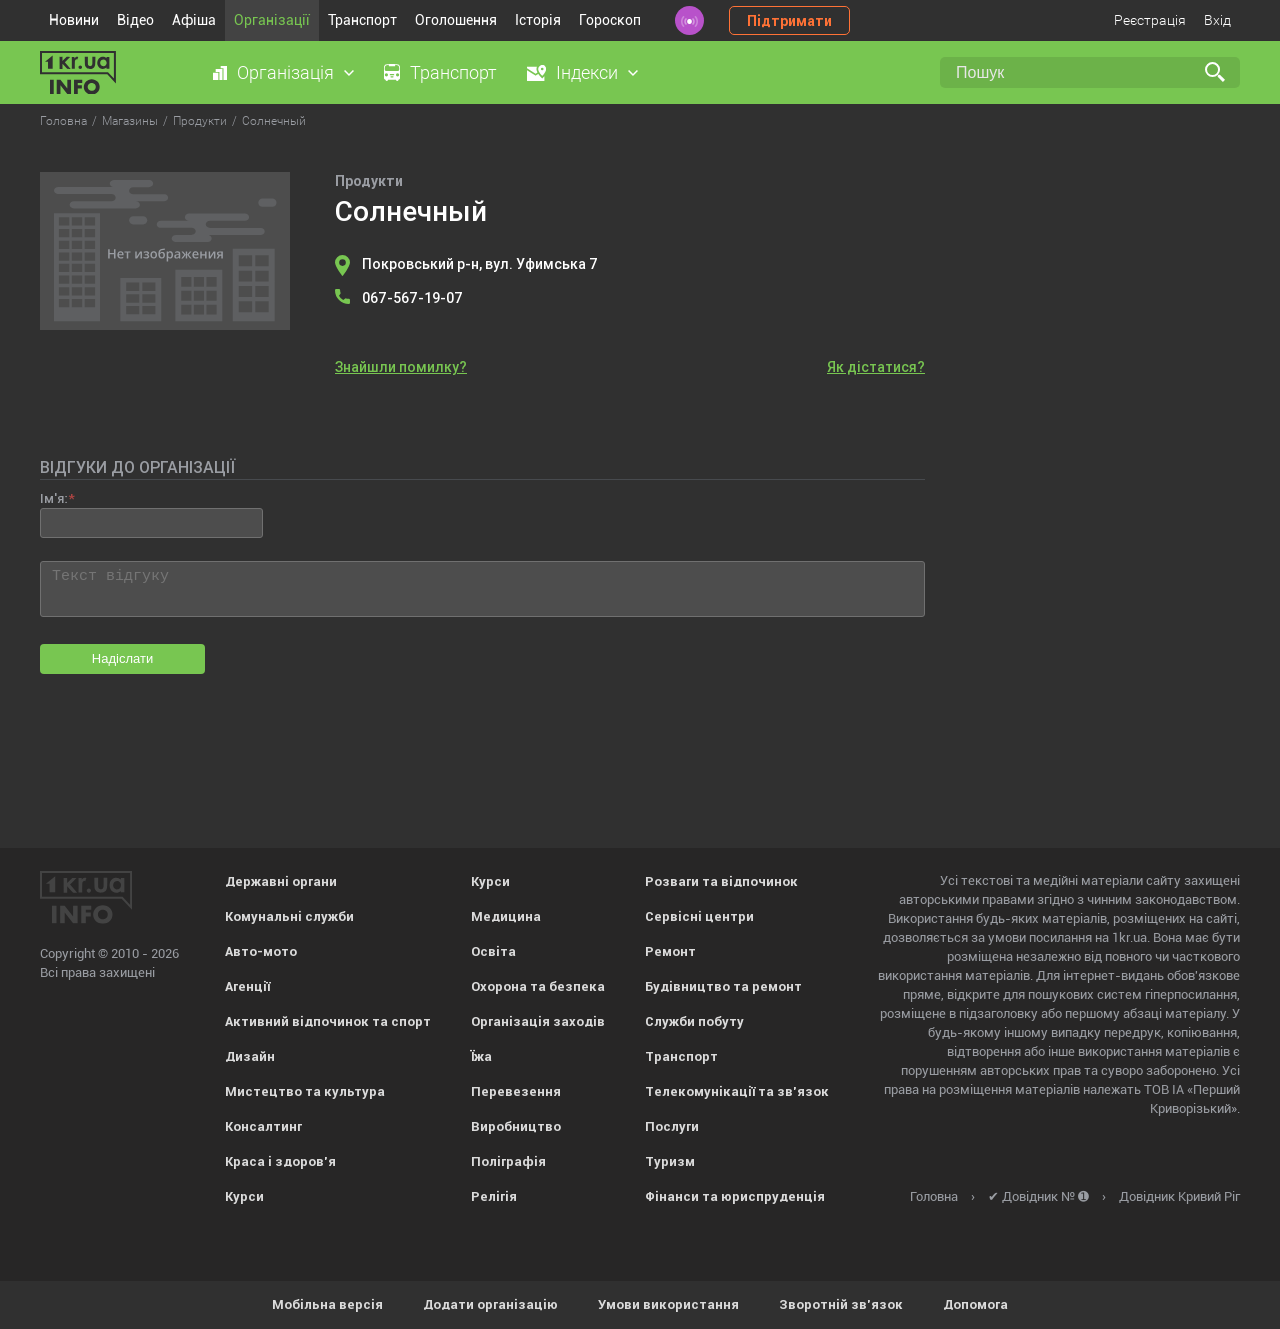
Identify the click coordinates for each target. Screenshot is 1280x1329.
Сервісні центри (699, 916)
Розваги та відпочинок (721, 881)
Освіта (493, 951)
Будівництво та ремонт (723, 986)
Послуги (672, 1126)
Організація (285, 72)
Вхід (1217, 20)
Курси (244, 1196)
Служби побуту (694, 1021)
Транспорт (362, 20)
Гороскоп (610, 20)
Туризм (670, 1161)
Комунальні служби (289, 916)
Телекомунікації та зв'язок (737, 1091)
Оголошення (456, 20)
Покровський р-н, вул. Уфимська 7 (480, 264)
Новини (74, 20)
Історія (538, 20)
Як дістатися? (876, 367)
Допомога (975, 1304)
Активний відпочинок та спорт (328, 1021)
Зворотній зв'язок (841, 1304)
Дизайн (250, 1056)
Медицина (506, 916)
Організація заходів (538, 1021)
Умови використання (668, 1304)
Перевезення (516, 1091)
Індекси (587, 72)
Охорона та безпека (538, 986)
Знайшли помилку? (401, 367)
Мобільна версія (327, 1304)
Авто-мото (261, 951)
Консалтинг (263, 1126)
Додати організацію (490, 1304)
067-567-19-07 (412, 298)
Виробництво (516, 1126)
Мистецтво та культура (305, 1091)
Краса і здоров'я (280, 1161)
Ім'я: (53, 498)
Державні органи (281, 881)
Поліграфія (508, 1161)
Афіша (194, 20)
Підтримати (789, 21)
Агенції (247, 986)
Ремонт (670, 951)
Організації (272, 20)
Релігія (494, 1196)
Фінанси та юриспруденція (735, 1196)
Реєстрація (1150, 20)
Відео (135, 20)
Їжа (481, 1056)
